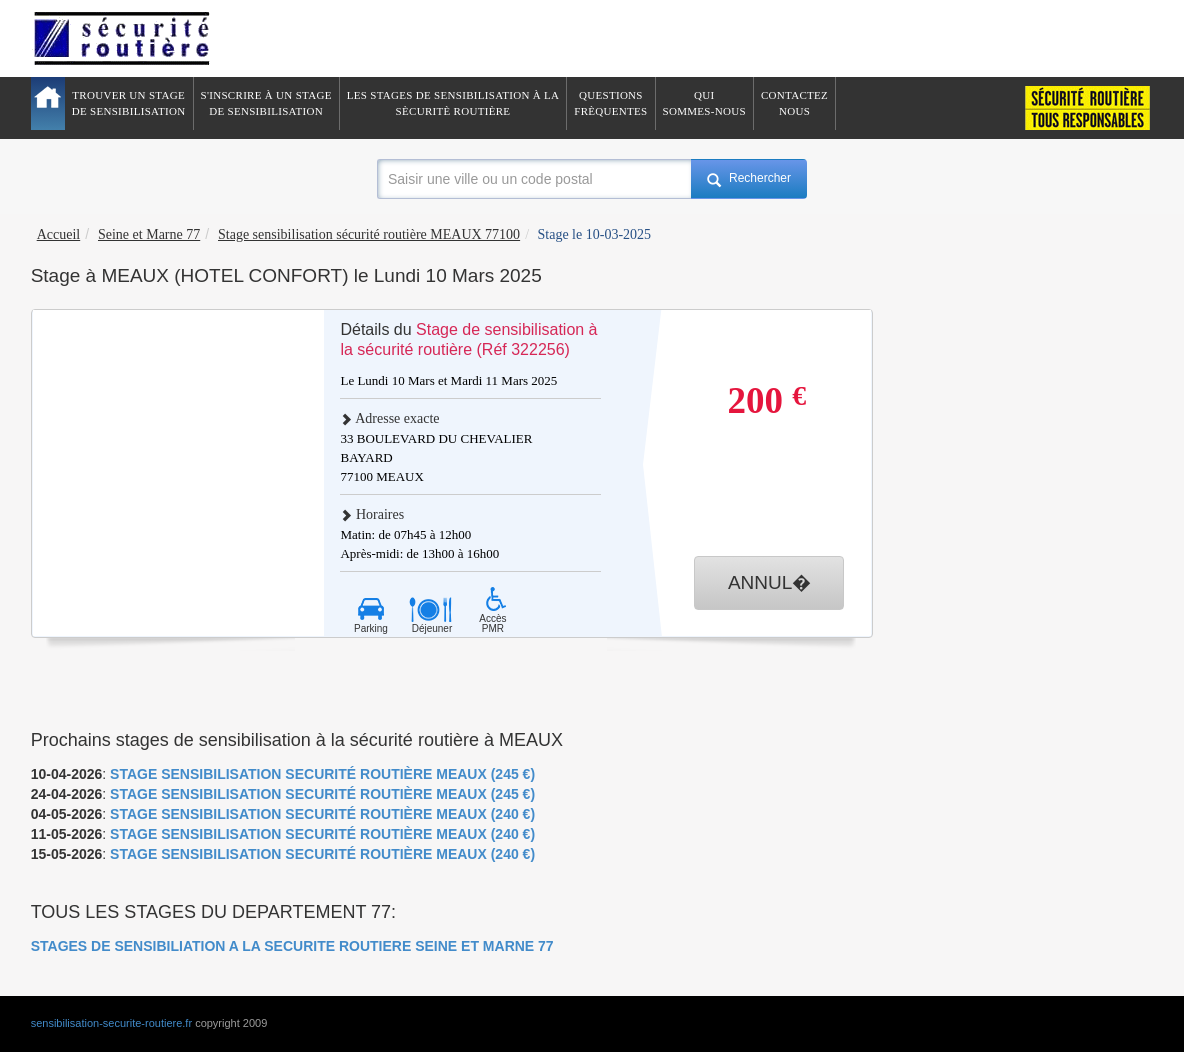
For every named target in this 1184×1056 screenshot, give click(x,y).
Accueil (59, 234)
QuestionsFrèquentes (610, 103)
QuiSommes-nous (704, 103)
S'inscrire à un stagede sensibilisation (266, 103)
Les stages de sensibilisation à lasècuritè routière (453, 103)
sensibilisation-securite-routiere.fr (111, 1023)
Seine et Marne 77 (149, 234)
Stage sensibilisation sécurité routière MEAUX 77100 (369, 234)
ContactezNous (794, 103)
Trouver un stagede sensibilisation (129, 103)
